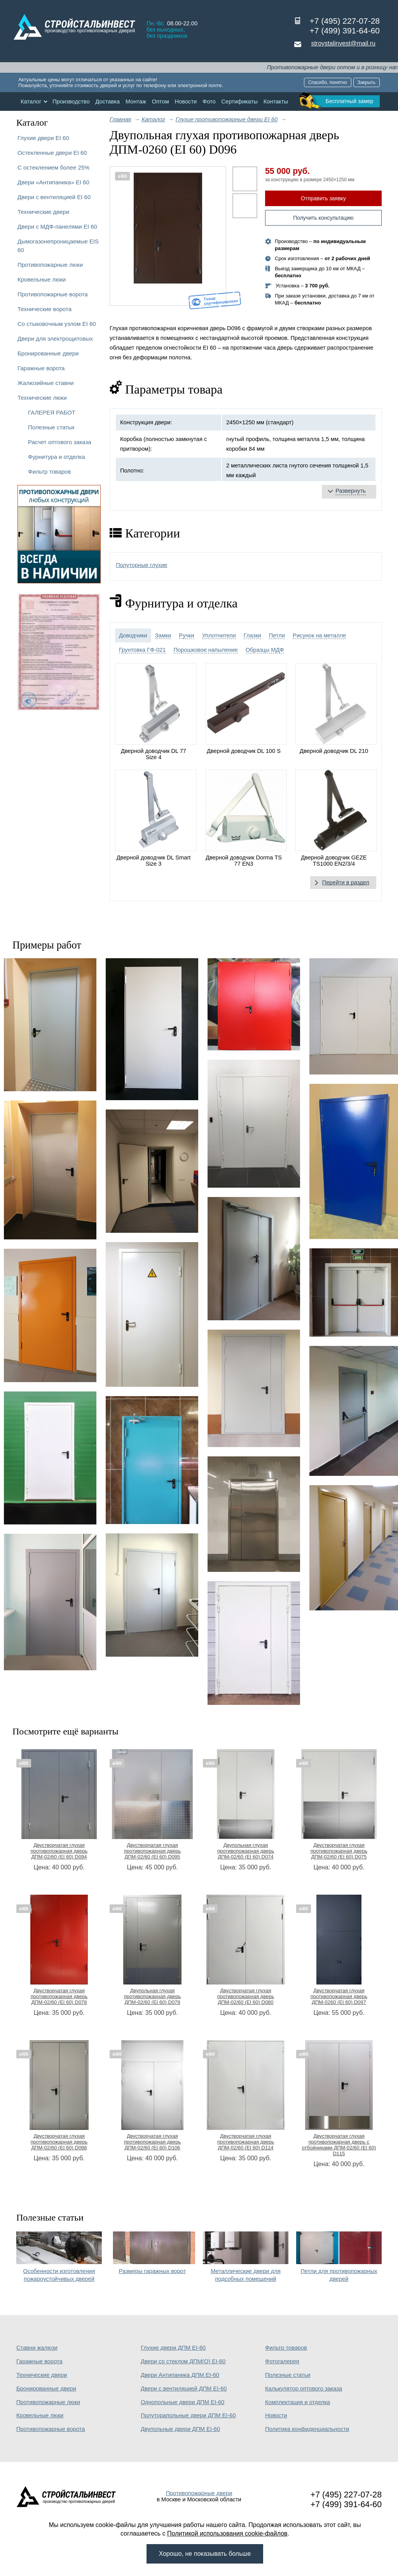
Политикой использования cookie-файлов (227, 2533)
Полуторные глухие (142, 565)
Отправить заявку (323, 198)
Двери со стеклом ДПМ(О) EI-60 (183, 2361)
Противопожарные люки (50, 264)
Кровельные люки (41, 279)
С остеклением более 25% (53, 167)
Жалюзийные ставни (45, 383)
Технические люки (42, 397)
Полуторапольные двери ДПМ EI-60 (188, 2415)
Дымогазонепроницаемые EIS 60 (58, 245)
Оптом (160, 101)
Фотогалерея (282, 2361)
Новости (186, 101)
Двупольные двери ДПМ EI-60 (180, 2429)
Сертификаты (239, 101)
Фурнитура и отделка (56, 456)
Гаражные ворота (41, 368)
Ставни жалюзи (37, 2348)
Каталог (31, 101)
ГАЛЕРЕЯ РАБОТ (51, 412)
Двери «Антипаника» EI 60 (53, 182)
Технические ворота (44, 309)
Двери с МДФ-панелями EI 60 (57, 226)
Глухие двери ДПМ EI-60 (173, 2348)
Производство (71, 101)
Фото (209, 101)
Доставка (107, 101)
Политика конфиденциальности (307, 2429)
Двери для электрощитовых (55, 338)
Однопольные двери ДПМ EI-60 (182, 2402)
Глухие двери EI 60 (43, 138)
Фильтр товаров (49, 471)
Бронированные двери (48, 353)
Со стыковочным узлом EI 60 (56, 323)
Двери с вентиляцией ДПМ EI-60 (184, 2388)
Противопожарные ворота (52, 294)
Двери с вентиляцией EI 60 (54, 197)
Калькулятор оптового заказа (303, 2388)
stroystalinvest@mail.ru (343, 43)
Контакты (276, 101)
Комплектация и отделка (297, 2402)
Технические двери (43, 211)
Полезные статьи (51, 427)
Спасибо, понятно (327, 82)
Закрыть (366, 82)
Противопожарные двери (199, 2493)
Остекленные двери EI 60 (52, 152)
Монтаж (136, 101)
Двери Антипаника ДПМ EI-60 (180, 2375)
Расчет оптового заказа (59, 442)
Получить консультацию (323, 218)
